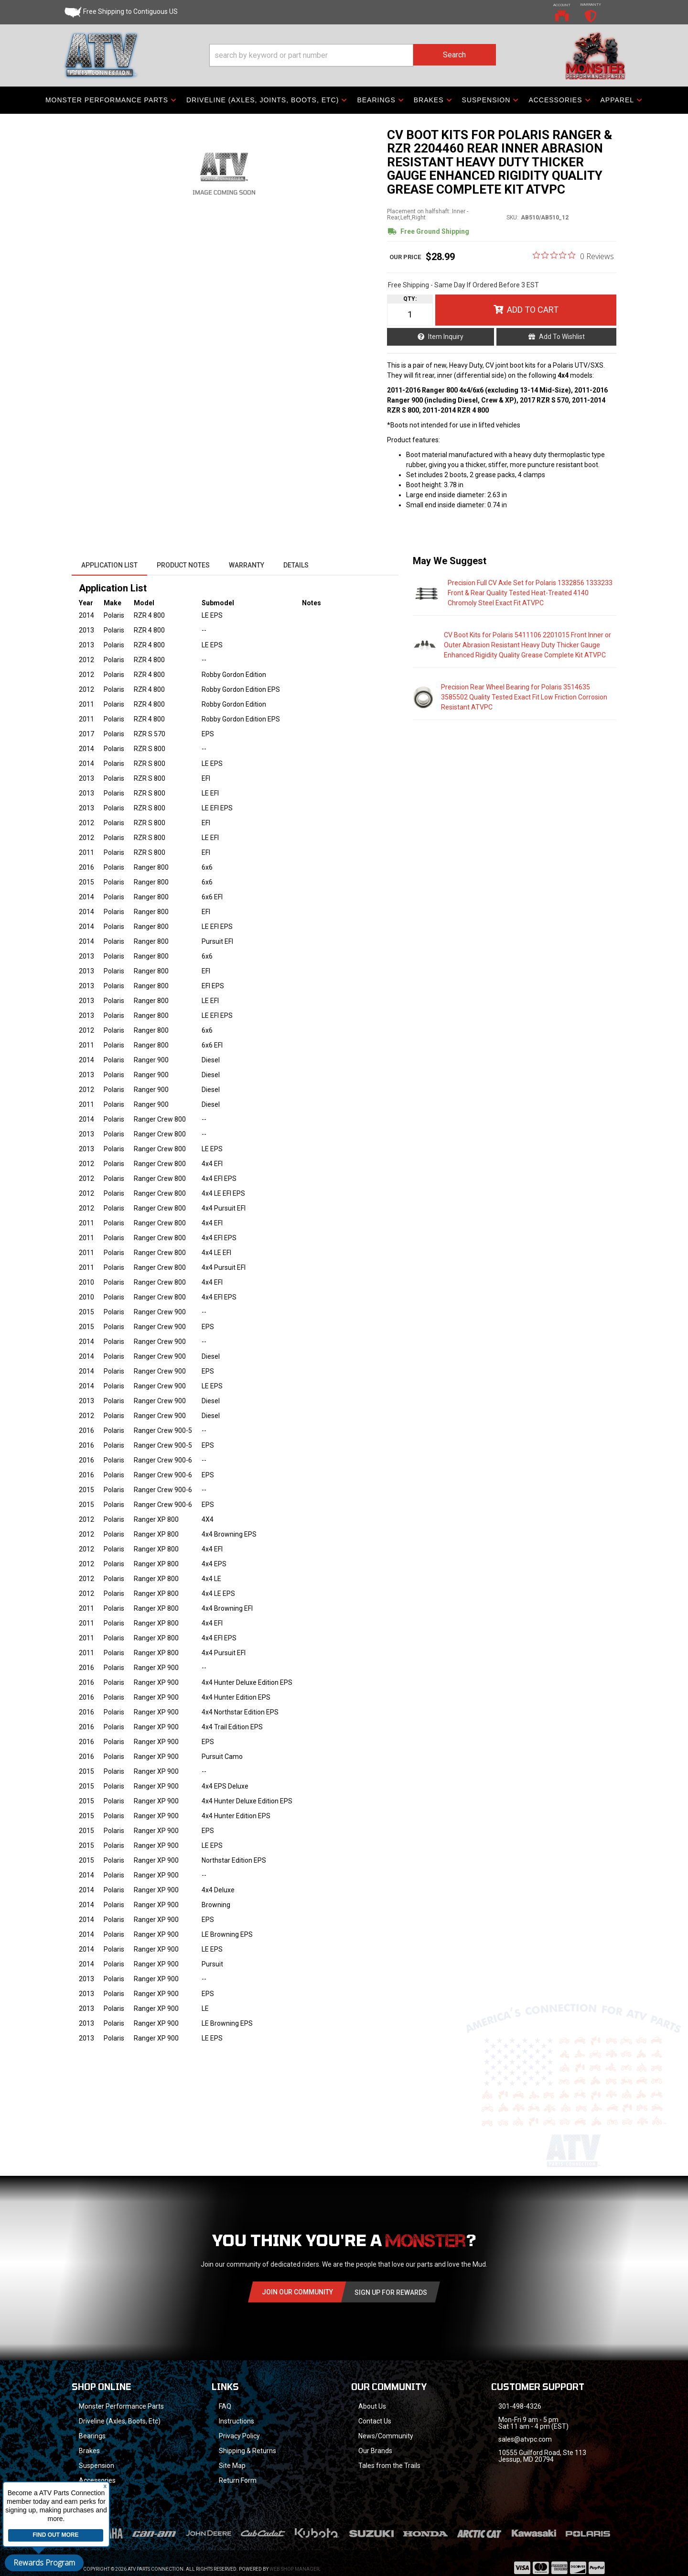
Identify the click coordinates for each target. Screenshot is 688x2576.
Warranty (246, 565)
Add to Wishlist (562, 336)
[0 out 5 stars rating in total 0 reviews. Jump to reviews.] (573, 256)
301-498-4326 (519, 2406)
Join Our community (297, 2292)
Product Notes (183, 565)
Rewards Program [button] (44, 2562)
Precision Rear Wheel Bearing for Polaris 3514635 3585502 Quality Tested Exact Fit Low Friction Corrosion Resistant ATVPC (524, 697)
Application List (109, 565)
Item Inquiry (445, 336)
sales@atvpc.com (525, 2439)
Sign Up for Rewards (391, 2292)
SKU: (512, 217)
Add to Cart (533, 310)
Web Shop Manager (294, 2556)
